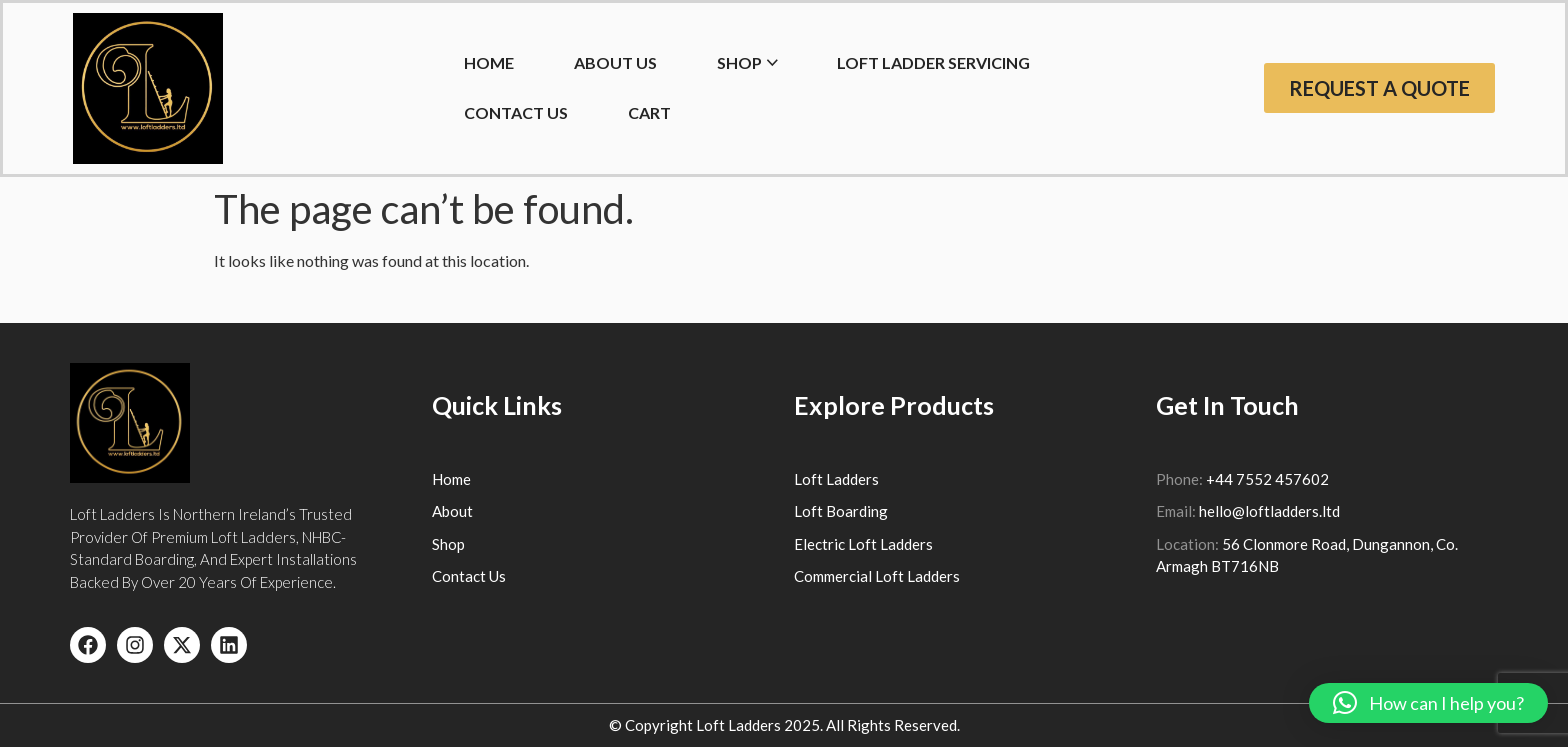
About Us (615, 62)
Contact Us (516, 112)
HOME (489, 62)
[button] (1428, 703)
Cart (649, 112)
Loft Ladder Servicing (933, 62)
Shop (739, 62)
